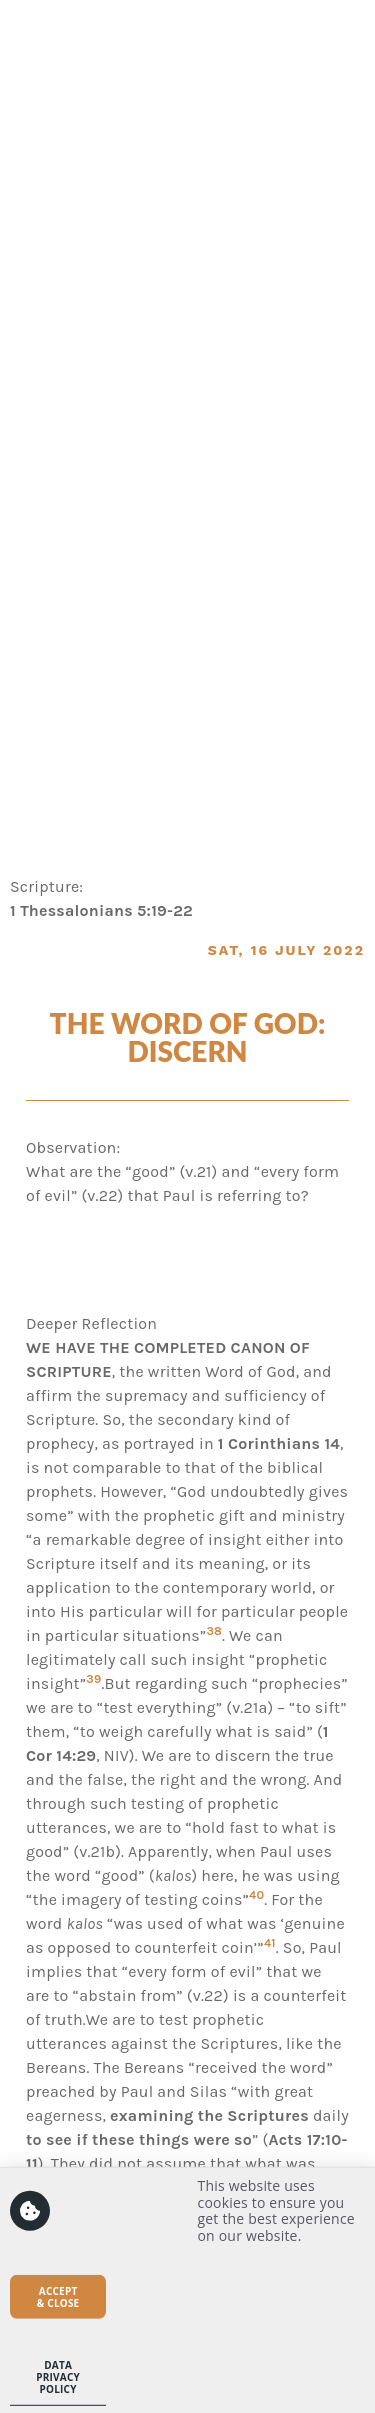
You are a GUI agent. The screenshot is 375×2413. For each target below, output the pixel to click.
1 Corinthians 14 (279, 1443)
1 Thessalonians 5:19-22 (101, 910)
